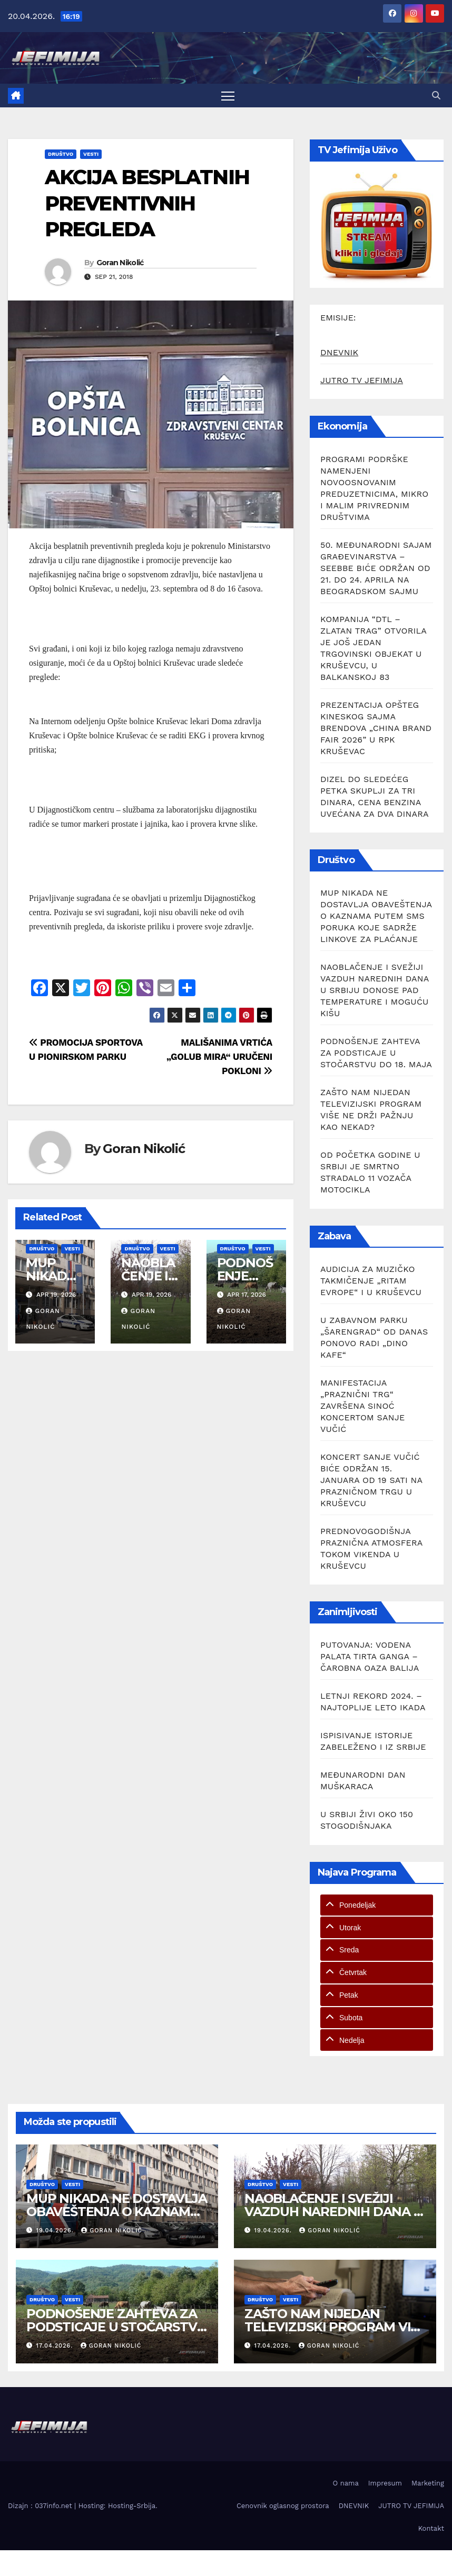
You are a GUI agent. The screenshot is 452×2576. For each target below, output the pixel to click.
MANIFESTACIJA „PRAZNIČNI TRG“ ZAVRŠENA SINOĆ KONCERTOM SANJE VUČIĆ (362, 1406)
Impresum (385, 2483)
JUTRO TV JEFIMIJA (361, 380)
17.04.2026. (55, 2345)
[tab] (376, 1905)
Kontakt (431, 2528)
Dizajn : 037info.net (41, 2506)
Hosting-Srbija (131, 2506)
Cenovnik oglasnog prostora (283, 2506)
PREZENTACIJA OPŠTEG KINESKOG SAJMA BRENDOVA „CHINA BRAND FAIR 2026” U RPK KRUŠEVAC (375, 728)
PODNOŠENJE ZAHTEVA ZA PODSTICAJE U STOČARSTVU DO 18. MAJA (376, 1052)
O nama (346, 2483)
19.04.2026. (56, 2230)
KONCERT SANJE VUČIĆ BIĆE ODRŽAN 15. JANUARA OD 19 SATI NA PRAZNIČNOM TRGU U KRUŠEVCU (371, 1480)
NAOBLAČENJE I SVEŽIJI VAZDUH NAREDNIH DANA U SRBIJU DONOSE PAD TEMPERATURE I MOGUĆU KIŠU (374, 990)
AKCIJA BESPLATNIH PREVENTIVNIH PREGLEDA (147, 203)
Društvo (60, 154)
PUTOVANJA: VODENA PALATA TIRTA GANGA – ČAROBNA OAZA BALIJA (369, 1656)
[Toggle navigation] (228, 95)
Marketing (427, 2483)
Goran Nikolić (120, 262)
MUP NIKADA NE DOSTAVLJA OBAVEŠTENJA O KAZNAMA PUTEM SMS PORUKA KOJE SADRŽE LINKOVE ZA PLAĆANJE (376, 916)
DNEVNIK (339, 352)
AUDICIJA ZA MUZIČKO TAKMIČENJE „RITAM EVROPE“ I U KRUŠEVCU (370, 1280)
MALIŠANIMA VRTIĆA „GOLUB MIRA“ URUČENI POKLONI (219, 1056)
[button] (436, 96)
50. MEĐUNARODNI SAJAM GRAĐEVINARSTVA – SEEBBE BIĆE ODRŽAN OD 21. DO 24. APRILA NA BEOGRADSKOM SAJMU (376, 568)
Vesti (91, 154)
